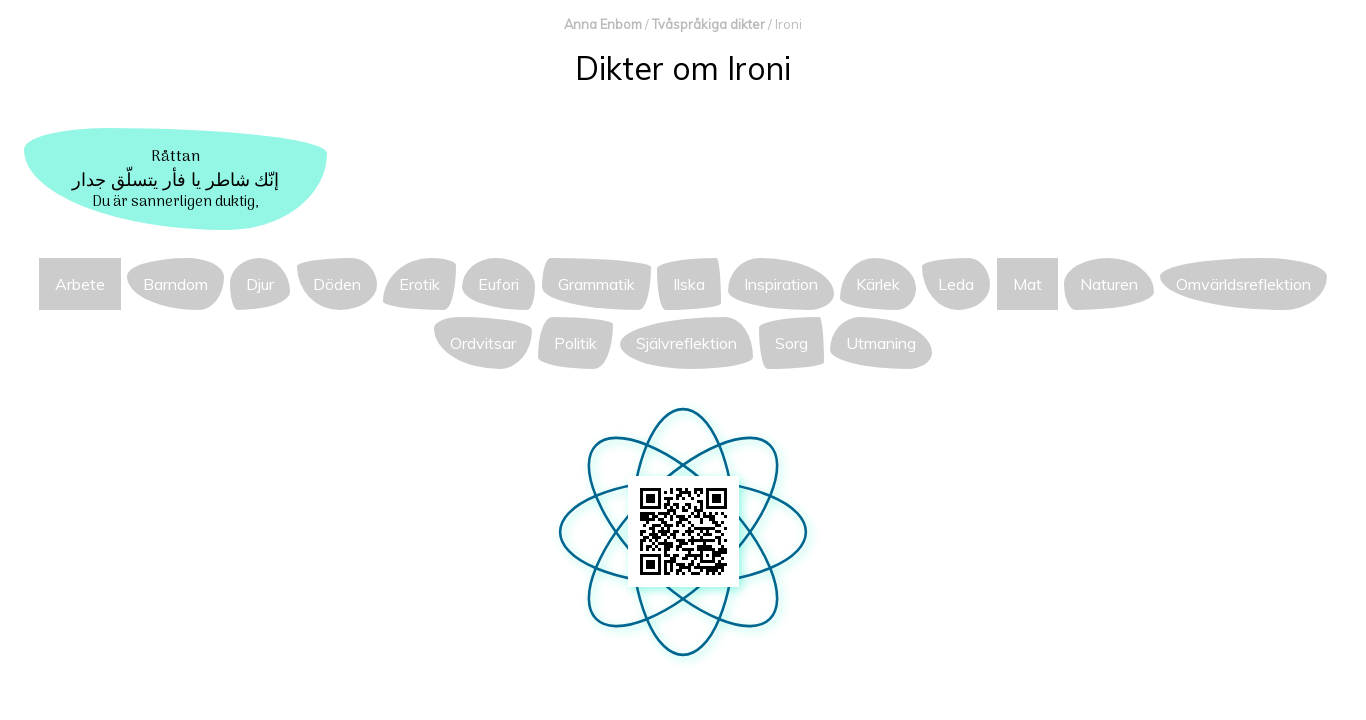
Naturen (1109, 284)
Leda (956, 284)
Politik (575, 343)
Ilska (689, 284)
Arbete (80, 284)
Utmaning (881, 343)
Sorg (791, 343)
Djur (260, 284)
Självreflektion (686, 343)
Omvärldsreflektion (1243, 284)
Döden (337, 284)
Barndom (175, 284)
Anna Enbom (603, 24)
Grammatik (596, 284)
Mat (1027, 284)
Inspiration (781, 284)
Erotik (419, 284)
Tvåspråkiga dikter (708, 24)
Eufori (498, 284)
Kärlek (878, 284)
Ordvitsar (483, 343)
